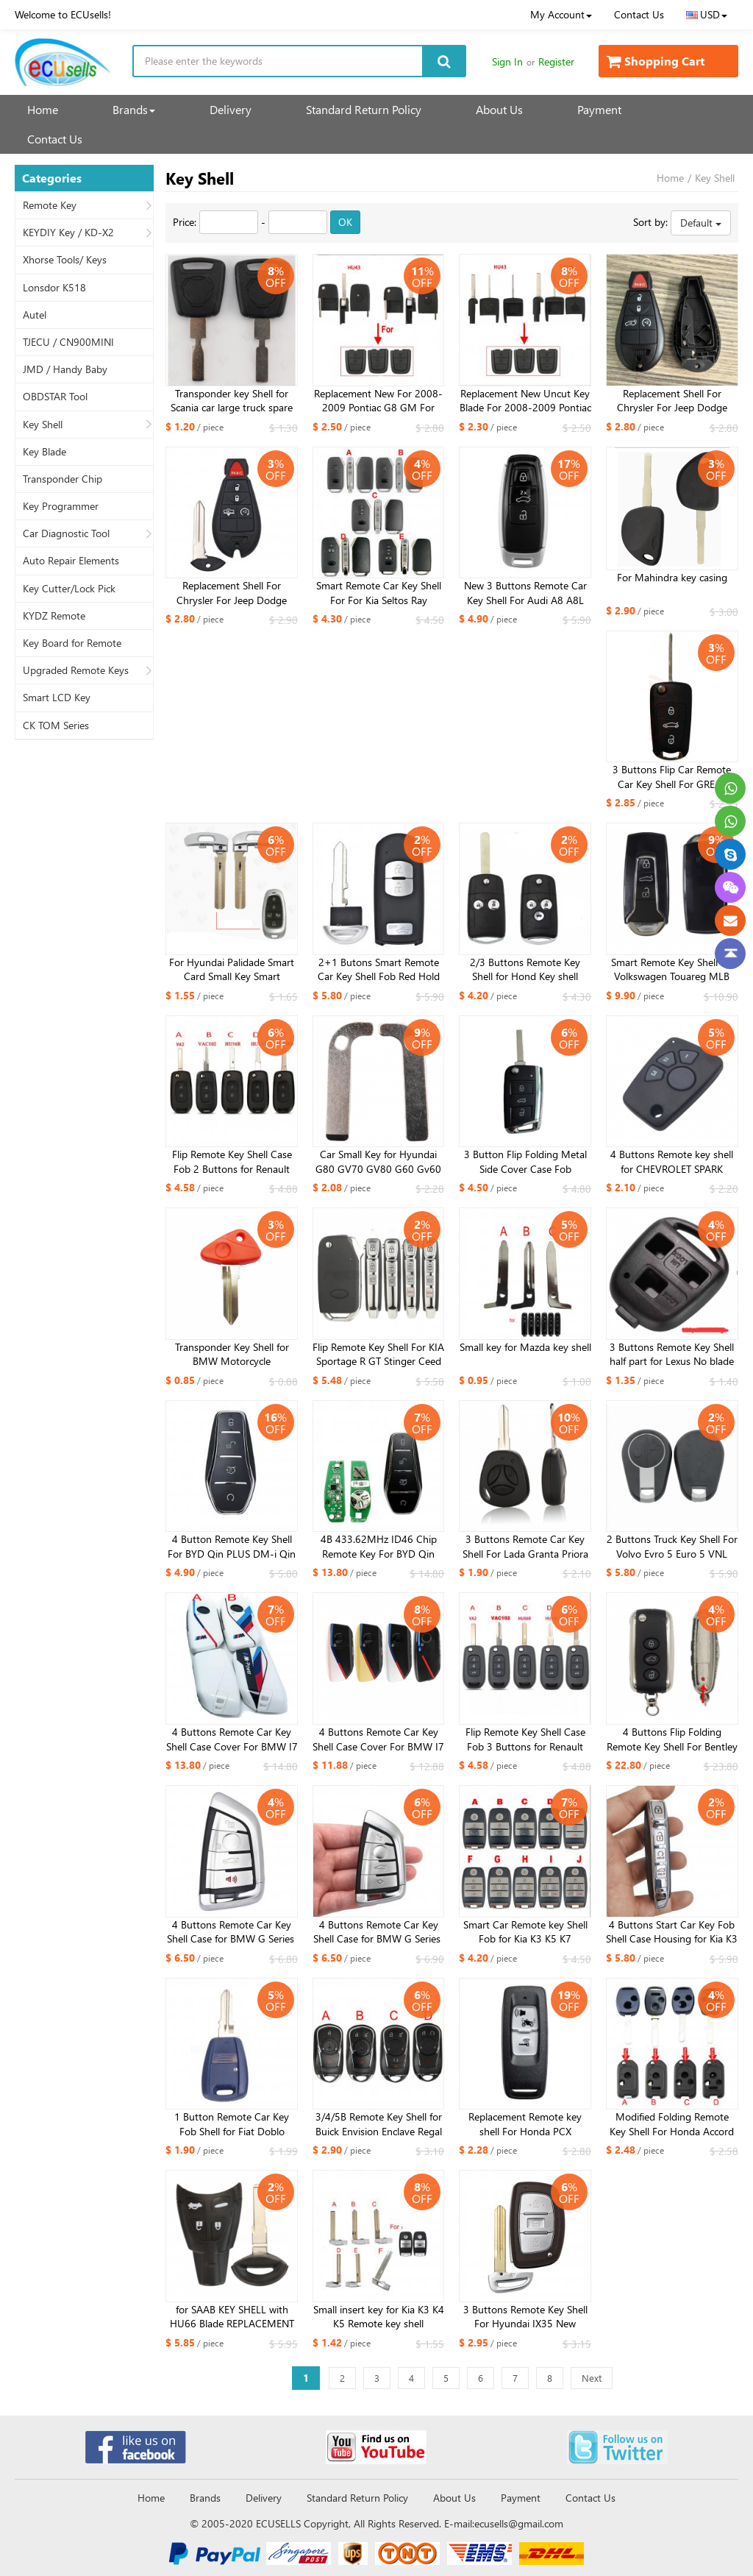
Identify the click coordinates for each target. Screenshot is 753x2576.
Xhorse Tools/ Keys (65, 259)
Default (700, 223)
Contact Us (639, 14)
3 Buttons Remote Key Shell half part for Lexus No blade (672, 1354)
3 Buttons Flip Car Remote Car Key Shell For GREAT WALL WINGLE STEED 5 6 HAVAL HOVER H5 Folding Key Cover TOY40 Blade (672, 777)
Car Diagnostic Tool (66, 533)
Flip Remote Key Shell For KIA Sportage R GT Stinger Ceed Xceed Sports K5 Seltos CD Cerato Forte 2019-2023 (378, 1354)
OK (345, 222)
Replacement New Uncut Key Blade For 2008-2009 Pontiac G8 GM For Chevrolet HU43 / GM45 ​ (525, 401)
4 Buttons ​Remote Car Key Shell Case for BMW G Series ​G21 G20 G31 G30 (378, 1932)
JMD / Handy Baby (65, 369)
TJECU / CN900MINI (68, 342)
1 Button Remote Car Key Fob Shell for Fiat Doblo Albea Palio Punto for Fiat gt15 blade (231, 2124)
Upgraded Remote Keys (76, 670)
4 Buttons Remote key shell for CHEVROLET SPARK (671, 1161)
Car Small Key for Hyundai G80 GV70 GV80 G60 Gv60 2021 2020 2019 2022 (378, 1162)
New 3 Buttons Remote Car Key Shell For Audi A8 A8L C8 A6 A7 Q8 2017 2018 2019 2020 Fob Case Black (525, 593)
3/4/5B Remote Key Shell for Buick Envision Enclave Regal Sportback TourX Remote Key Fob (378, 2124)
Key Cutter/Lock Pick (69, 588)
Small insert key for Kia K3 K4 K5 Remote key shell (378, 2316)
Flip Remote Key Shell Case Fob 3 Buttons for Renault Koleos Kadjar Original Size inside (525, 1739)
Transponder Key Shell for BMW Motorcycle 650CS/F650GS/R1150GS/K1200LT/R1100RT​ (231, 1354)
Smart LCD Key (56, 697)
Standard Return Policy (363, 109)
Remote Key (49, 205)
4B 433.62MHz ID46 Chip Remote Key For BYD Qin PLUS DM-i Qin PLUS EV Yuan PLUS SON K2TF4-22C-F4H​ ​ (378, 1546)
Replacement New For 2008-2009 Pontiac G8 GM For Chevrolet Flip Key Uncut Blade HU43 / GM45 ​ (378, 401)
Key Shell (43, 424)
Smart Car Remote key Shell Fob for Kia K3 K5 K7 (525, 1931)
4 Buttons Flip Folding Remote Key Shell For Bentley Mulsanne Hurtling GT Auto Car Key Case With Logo (672, 1739)
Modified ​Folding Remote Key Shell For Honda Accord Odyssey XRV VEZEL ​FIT (672, 2124)
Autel (34, 315)
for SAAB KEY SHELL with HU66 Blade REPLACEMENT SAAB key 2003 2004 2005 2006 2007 (232, 2317)
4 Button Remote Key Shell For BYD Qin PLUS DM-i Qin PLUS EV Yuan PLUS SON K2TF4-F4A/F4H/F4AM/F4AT (232, 1546)
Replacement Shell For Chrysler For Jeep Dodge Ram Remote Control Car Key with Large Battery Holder (672, 401)
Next (592, 2377)
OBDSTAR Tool (55, 396)
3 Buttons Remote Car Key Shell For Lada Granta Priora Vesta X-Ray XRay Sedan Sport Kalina (525, 1546)
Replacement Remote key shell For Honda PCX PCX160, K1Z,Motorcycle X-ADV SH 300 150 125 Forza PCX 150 (525, 2124)
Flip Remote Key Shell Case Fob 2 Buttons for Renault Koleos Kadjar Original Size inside (232, 1162)
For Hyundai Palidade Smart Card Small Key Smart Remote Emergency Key (231, 969)
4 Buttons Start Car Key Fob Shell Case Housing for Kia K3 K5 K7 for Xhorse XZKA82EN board (672, 1932)
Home (42, 109)
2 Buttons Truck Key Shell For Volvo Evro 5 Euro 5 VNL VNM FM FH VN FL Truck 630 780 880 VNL (672, 1546)
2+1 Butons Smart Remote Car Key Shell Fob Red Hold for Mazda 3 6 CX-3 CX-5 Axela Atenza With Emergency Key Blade (379, 969)
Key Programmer (61, 506)
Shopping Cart (655, 60)
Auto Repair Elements (71, 560)
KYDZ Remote (54, 615)
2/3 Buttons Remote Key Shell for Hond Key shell (525, 969)
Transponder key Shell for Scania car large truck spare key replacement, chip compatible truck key (232, 401)
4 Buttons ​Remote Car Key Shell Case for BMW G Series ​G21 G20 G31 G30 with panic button (232, 1932)
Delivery (230, 109)
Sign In (507, 61)
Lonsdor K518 (54, 287)
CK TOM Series (56, 725)
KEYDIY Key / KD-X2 (68, 232)
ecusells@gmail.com (518, 2523)
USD (706, 14)
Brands (134, 109)
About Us (499, 109)
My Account (561, 14)
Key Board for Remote (72, 643)
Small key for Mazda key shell (525, 1347)
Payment (599, 109)
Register (556, 61)
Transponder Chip (62, 479)
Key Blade (44, 451)
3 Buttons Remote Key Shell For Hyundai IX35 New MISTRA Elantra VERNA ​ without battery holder (525, 2317)
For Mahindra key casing (672, 577)
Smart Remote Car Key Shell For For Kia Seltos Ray (378, 592)
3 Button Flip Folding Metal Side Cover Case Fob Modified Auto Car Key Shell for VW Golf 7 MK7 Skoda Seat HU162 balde (525, 1162)
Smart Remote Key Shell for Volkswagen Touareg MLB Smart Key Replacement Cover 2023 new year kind (672, 969)
